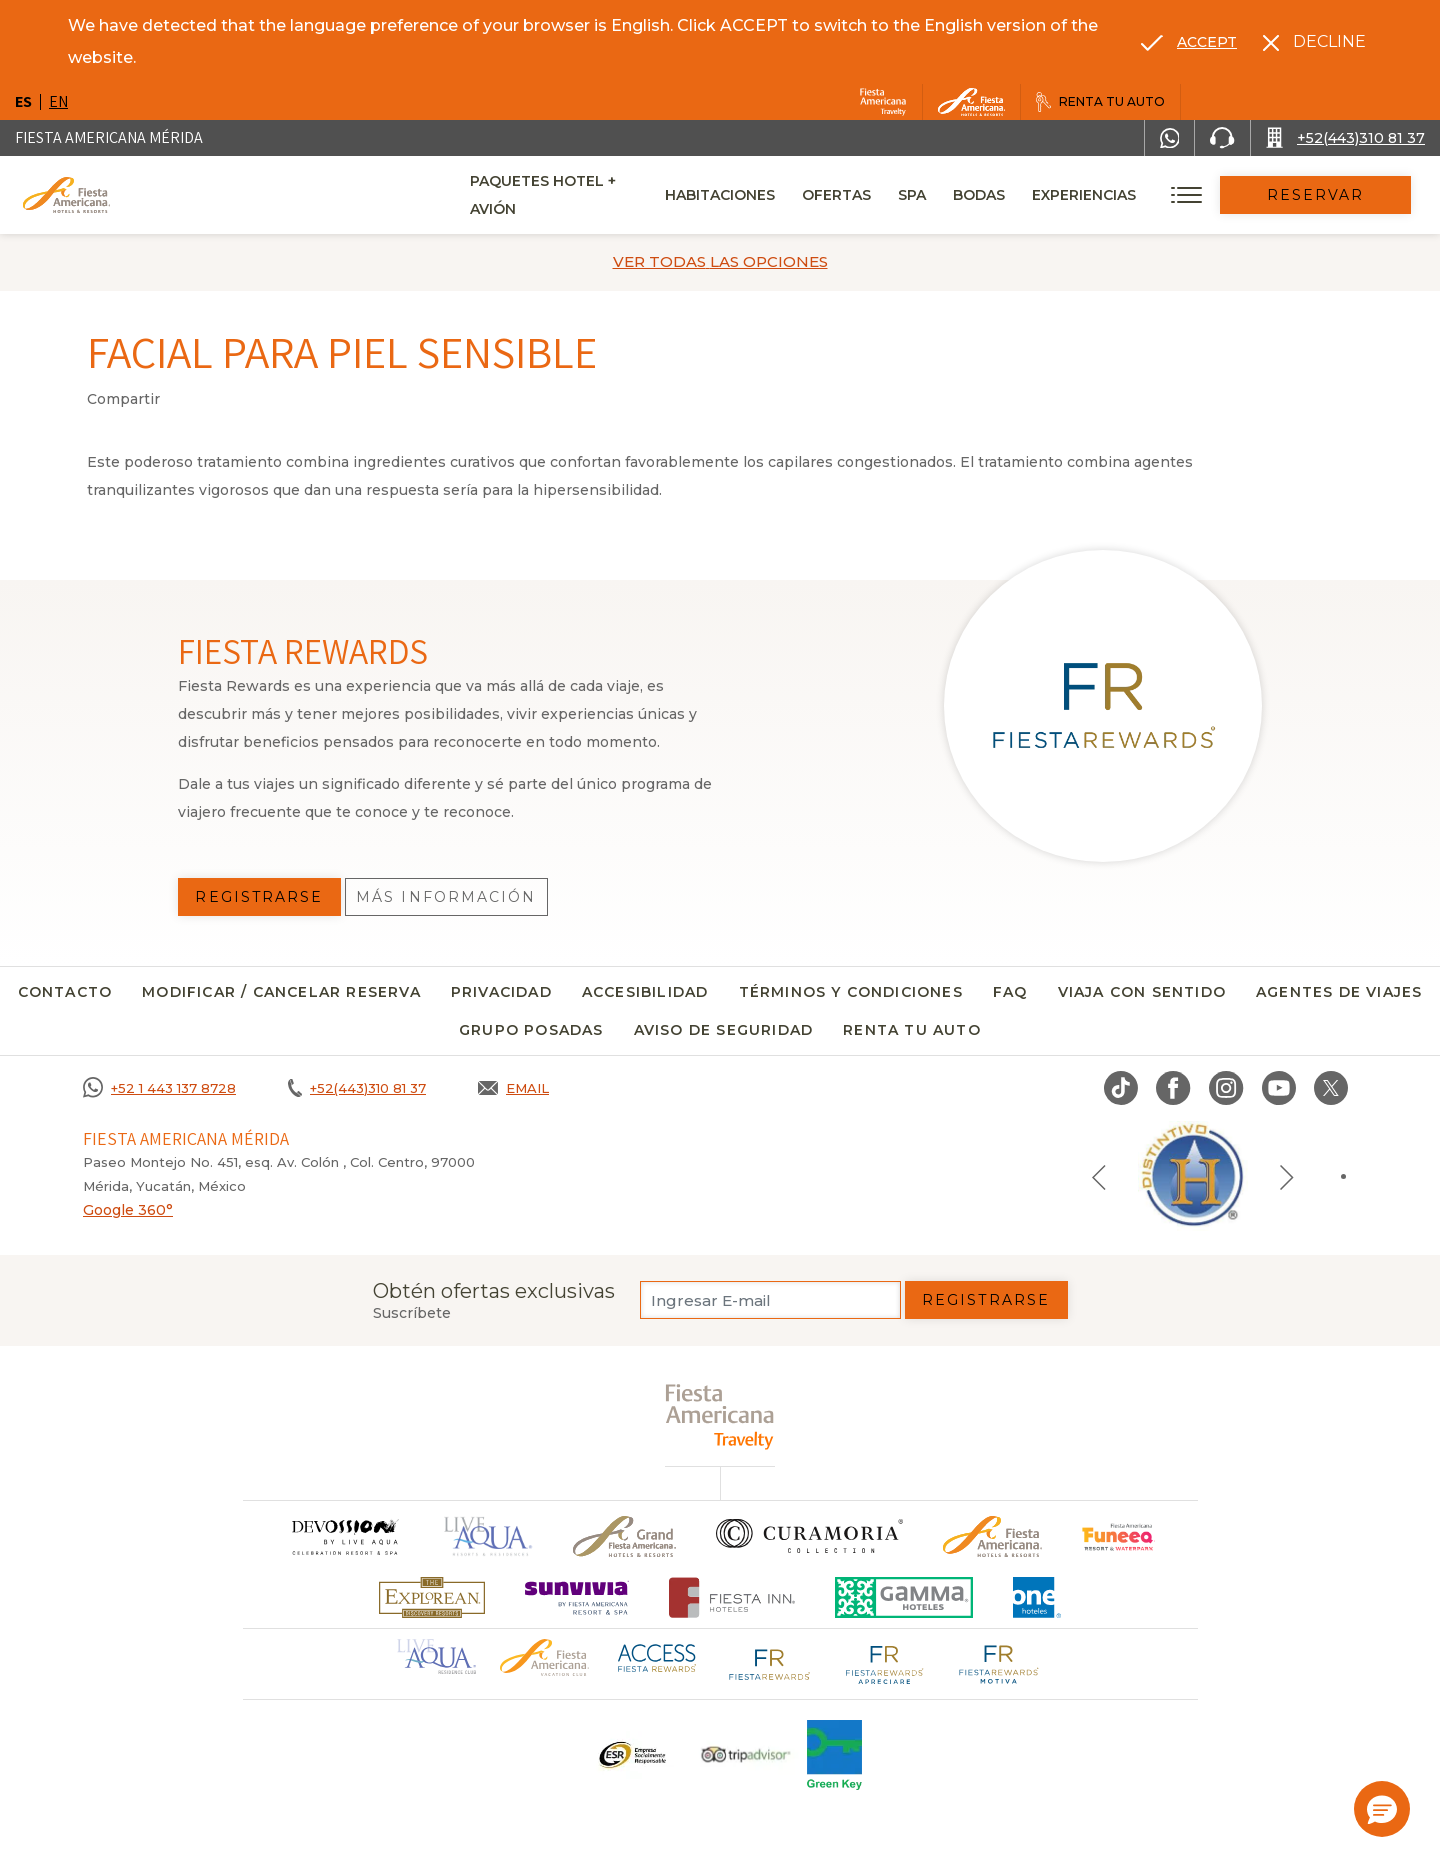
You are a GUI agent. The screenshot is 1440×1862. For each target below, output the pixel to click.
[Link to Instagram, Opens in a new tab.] (1226, 1088)
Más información (446, 897)
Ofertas (864, 195)
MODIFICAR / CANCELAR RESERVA (281, 992)
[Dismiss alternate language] (1314, 42)
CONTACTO (65, 992)
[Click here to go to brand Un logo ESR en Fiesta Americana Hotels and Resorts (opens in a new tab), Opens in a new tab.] (631, 1755)
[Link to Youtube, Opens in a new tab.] (1279, 1088)
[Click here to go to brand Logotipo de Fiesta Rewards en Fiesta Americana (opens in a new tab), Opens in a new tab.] (770, 1662)
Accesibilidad (645, 992)
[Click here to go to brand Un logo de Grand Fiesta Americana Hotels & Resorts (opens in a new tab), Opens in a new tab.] (624, 1536)
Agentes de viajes (1339, 992)
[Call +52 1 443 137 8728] (159, 1088)
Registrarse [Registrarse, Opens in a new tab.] (259, 897)
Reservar (1330, 195)
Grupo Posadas (531, 1030)
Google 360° (128, 1210)
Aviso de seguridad (724, 1030)
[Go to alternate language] (1189, 42)
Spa (940, 195)
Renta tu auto (912, 1030)
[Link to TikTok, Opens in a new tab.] (1121, 1088)
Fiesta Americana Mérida (109, 137)
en (58, 101)
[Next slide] (1287, 1176)
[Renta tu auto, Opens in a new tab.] (1100, 102)
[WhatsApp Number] (1170, 138)
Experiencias (1112, 195)
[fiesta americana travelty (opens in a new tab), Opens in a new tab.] (720, 1416)
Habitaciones (748, 195)
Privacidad (501, 992)
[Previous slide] (1099, 1176)
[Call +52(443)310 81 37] (1345, 138)
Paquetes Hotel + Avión (568, 202)
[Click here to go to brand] (344, 1536)
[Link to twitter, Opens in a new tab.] (1331, 1088)
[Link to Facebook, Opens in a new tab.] (1173, 1088)
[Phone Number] (1222, 138)
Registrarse (986, 1300)
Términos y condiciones (851, 992)
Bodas (1007, 195)
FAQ (1010, 992)
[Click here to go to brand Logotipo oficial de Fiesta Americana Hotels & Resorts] (992, 1536)
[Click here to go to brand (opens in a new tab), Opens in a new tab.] (1118, 1536)
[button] (1382, 1809)
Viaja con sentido (1142, 992)
